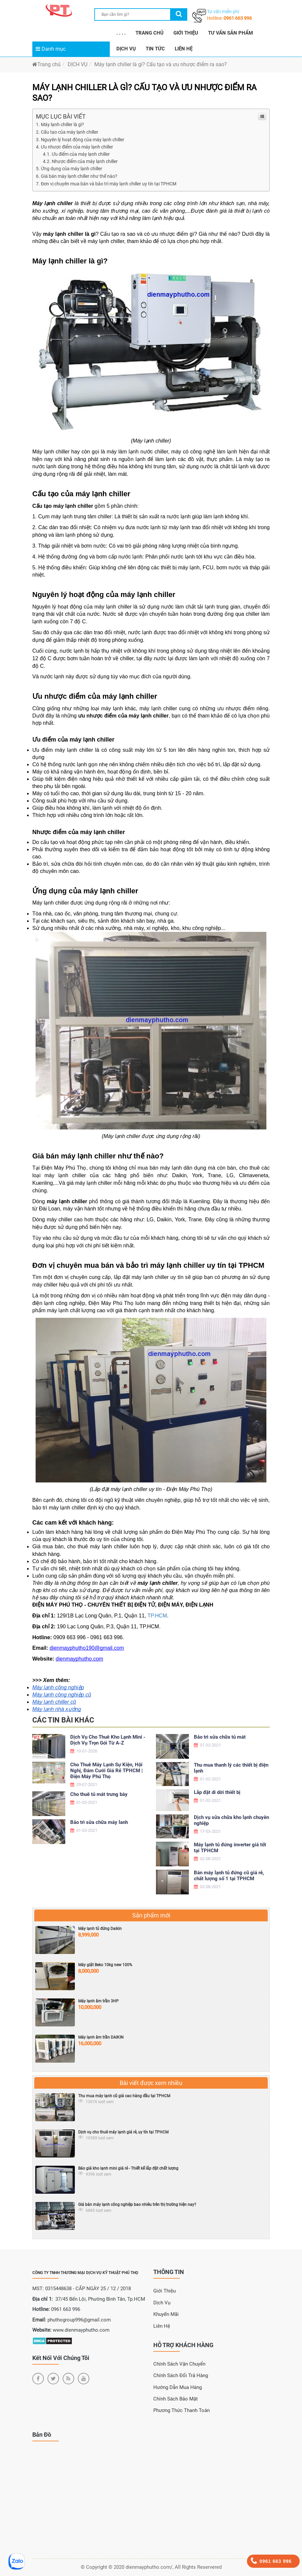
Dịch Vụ (161, 2303)
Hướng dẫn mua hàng (177, 2387)
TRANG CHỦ (150, 33)
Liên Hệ (161, 2326)
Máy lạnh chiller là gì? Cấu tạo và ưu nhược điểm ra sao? (160, 64)
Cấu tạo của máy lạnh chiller (69, 132)
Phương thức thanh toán (181, 2410)
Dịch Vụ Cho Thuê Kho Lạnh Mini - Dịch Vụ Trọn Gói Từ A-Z (107, 1740)
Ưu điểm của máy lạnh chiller (81, 154)
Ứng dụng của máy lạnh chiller (71, 168)
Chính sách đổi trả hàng (180, 2375)
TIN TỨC (155, 49)
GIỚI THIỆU (185, 33)
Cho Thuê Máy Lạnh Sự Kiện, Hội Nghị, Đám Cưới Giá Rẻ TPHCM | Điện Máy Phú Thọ (106, 1770)
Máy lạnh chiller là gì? (62, 124)
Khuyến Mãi (166, 2314)
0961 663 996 (238, 18)
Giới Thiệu (164, 2291)
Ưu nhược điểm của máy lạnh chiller (77, 146)
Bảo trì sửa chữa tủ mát (220, 1737)
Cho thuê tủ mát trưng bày (99, 1794)
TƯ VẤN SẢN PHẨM (230, 33)
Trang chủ (46, 64)
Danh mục (51, 49)
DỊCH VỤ (126, 49)
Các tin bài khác (63, 1720)
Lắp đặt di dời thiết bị (217, 1792)
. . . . (121, 33)
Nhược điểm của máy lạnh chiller (85, 161)
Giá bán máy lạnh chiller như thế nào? (79, 176)
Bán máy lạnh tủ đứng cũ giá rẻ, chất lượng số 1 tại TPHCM (229, 1876)
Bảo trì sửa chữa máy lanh (99, 1822)
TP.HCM (157, 1615)
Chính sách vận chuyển (179, 2364)
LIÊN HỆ (184, 49)
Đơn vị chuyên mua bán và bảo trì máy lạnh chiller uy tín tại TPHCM (108, 183)
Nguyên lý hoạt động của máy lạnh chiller (82, 139)
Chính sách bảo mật (175, 2399)
